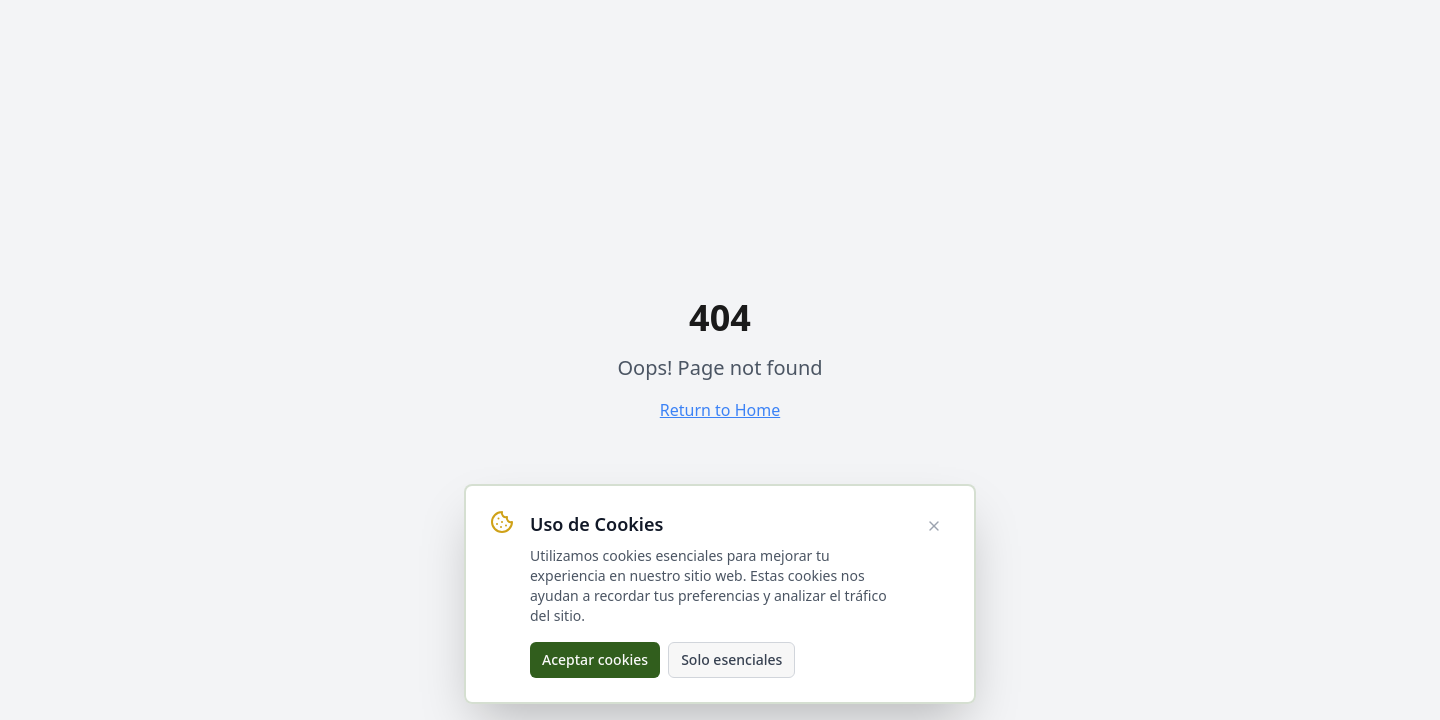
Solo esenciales (731, 659)
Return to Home (720, 410)
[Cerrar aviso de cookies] (934, 526)
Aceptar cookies (595, 659)
